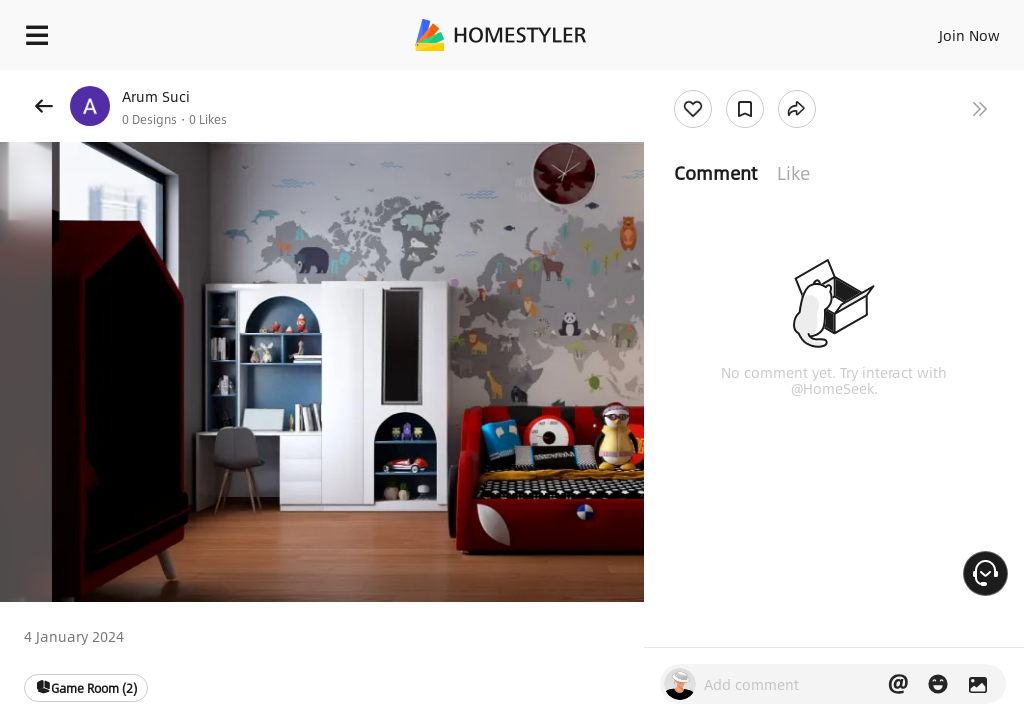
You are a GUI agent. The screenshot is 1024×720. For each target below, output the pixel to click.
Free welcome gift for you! (768, 80)
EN (943, 30)
